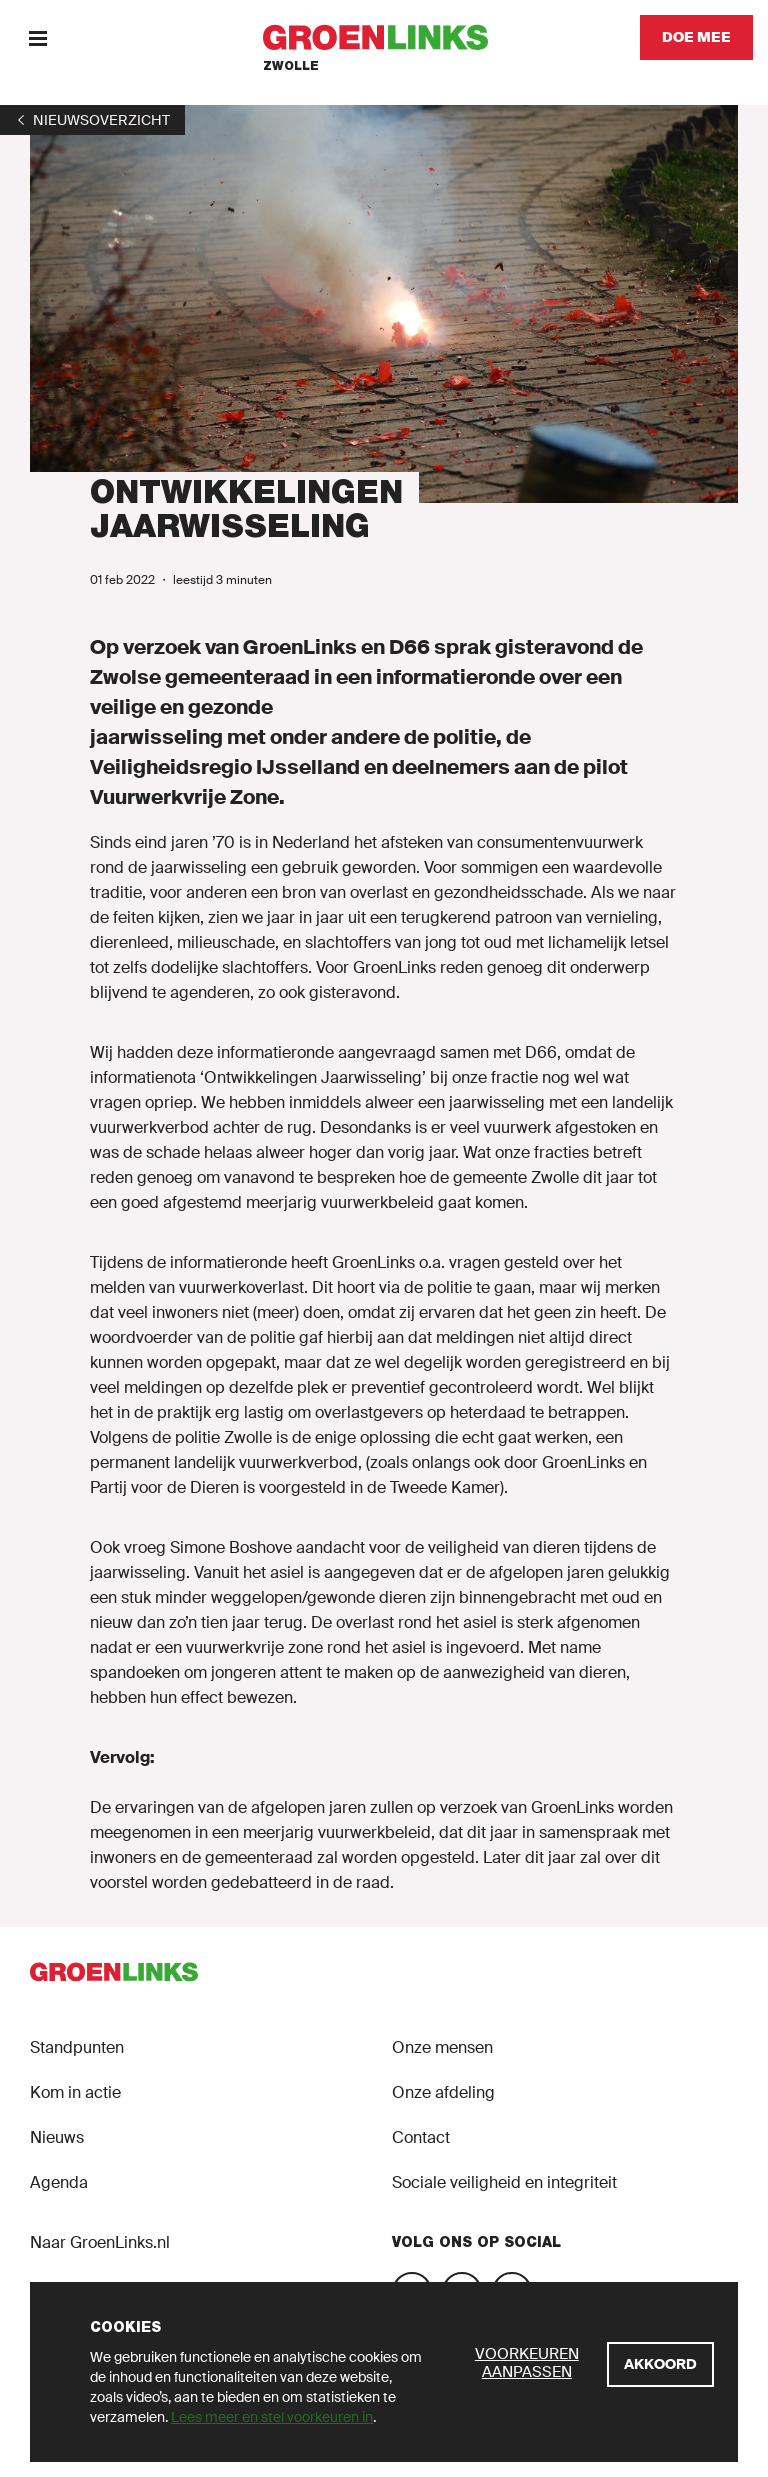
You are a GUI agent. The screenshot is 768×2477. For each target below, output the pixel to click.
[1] (92, 120)
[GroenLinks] (384, 37)
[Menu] (37, 37)
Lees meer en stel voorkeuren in (272, 2417)
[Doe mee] (696, 37)
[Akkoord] (660, 2364)
